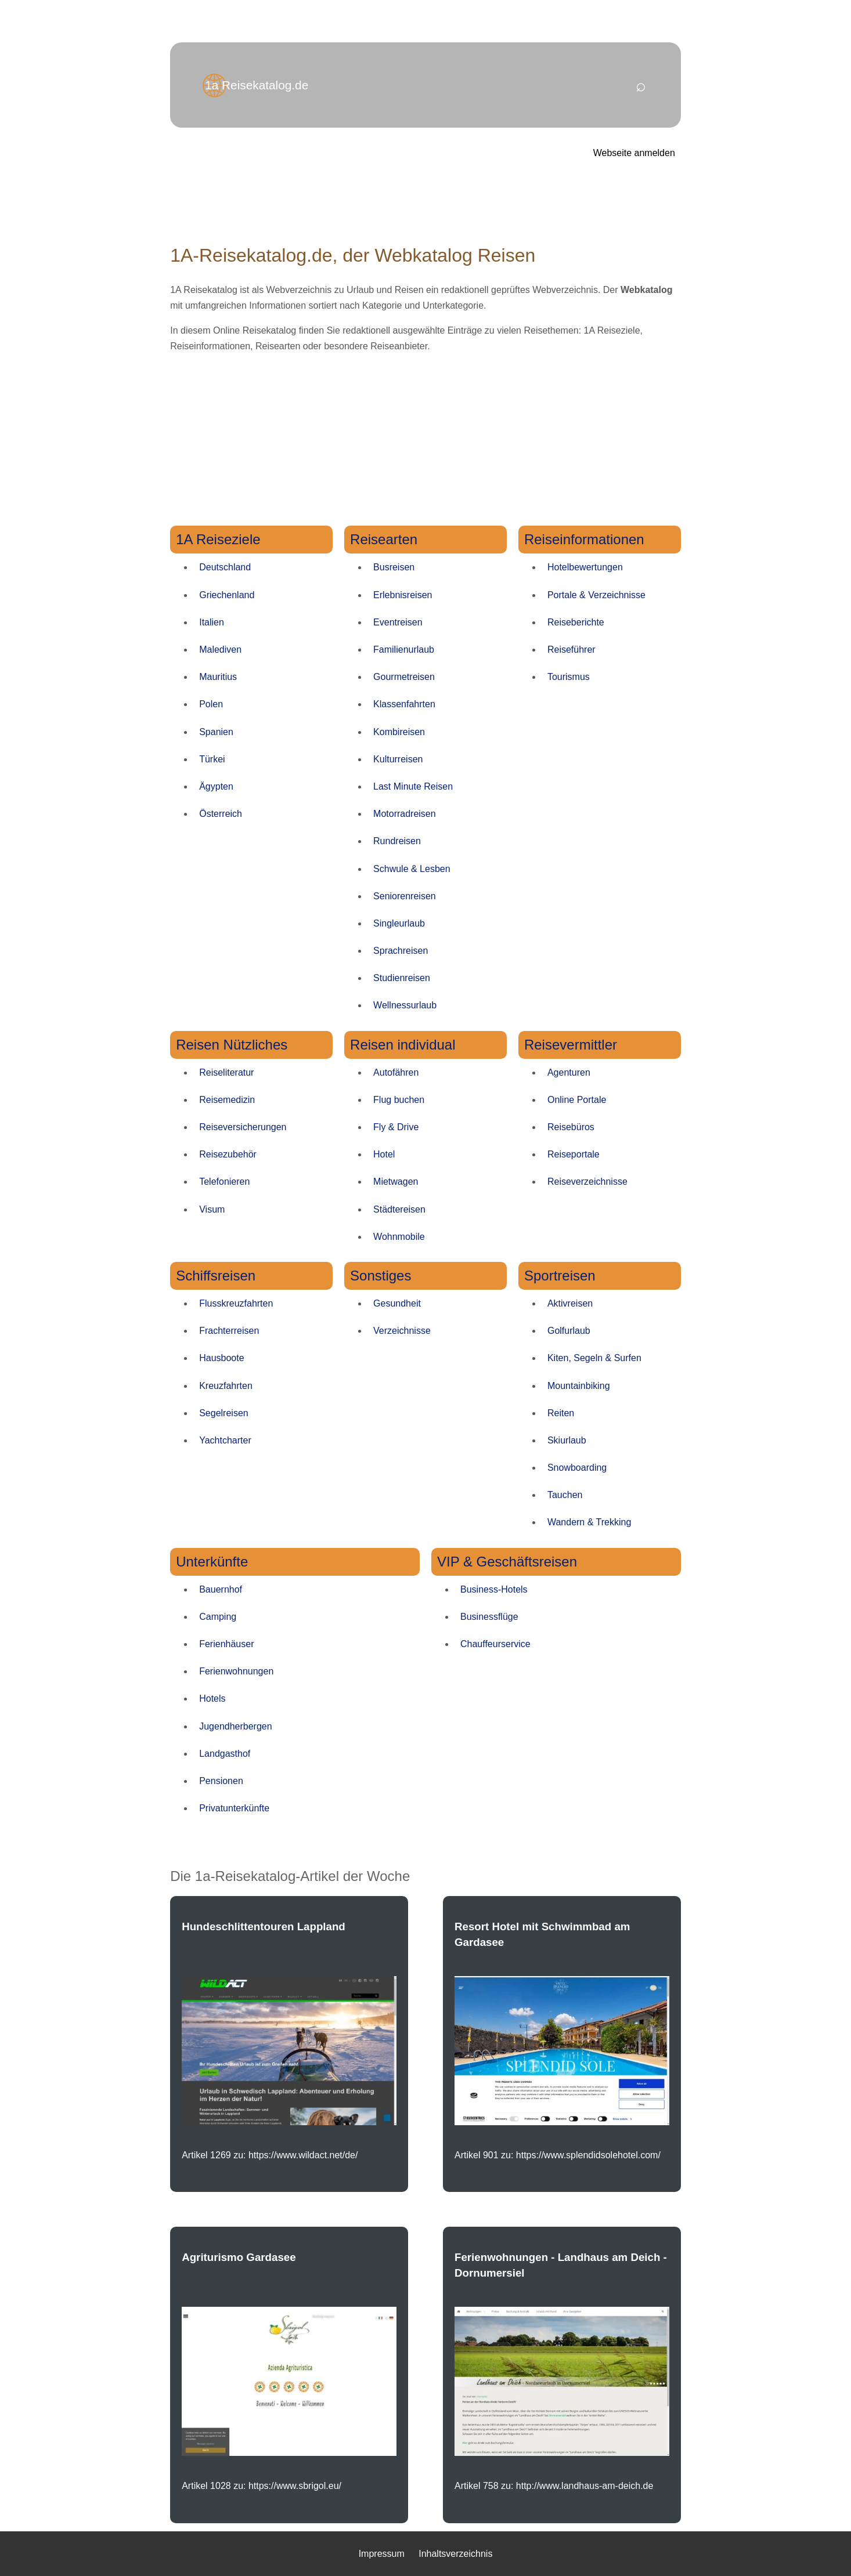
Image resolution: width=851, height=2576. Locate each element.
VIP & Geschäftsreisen (507, 1561)
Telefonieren (224, 1181)
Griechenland (226, 595)
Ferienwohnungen (236, 1671)
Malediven (220, 649)
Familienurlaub (403, 649)
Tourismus (568, 677)
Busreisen (393, 567)
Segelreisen (223, 1413)
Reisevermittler (570, 1044)
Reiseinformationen (584, 539)
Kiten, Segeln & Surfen (594, 1358)
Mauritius (218, 677)
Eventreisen (398, 622)
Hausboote (221, 1358)
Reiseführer (571, 649)
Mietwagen (395, 1181)
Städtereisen (399, 1209)
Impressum (382, 2554)
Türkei (212, 759)
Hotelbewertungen (585, 567)
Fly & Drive (396, 1127)
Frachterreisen (229, 1331)
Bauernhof (220, 1589)
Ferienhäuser (226, 1644)
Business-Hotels (494, 1589)
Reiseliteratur (226, 1072)
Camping (217, 1617)
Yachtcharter (225, 1440)
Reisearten (383, 539)
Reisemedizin (227, 1100)
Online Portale (576, 1100)
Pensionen (221, 1781)
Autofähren (396, 1072)
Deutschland (225, 567)
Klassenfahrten (404, 704)
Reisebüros (570, 1127)
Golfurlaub (568, 1331)
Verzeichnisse (402, 1331)
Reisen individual (402, 1044)
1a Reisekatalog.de (256, 85)
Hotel (384, 1154)
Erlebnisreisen (402, 595)
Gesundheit (397, 1303)
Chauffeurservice (495, 1644)
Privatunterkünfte (234, 1808)
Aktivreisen (570, 1303)
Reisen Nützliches (231, 1044)
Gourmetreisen (404, 677)
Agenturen (568, 1072)
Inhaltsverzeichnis (455, 2554)
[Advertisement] (425, 444)
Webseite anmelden (634, 153)
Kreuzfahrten (226, 1386)
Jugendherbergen (235, 1726)
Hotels (212, 1698)
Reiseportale (573, 1154)
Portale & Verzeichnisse (596, 595)
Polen (211, 704)
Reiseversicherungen (242, 1127)
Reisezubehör (228, 1154)
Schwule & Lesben (411, 869)
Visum (212, 1209)
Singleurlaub (399, 923)
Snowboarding (577, 1467)
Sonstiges (380, 1275)
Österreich (220, 814)
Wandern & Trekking (589, 1522)
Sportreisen (560, 1275)
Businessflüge (489, 1617)
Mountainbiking (578, 1386)
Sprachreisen (400, 951)
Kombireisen (399, 732)
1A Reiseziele (218, 539)
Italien (211, 622)
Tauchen (565, 1495)
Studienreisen (401, 978)
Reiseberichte (575, 622)
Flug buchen (398, 1100)
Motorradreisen (404, 814)
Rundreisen (397, 841)
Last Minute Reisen (413, 786)
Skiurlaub (566, 1440)
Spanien (216, 732)
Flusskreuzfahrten (236, 1303)
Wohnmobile (399, 1237)
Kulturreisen (398, 759)
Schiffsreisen (215, 1275)
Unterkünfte (212, 1561)
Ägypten (216, 786)
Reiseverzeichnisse (587, 1181)
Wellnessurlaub (405, 1005)
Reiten (560, 1413)
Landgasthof (224, 1754)
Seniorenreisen (404, 896)
